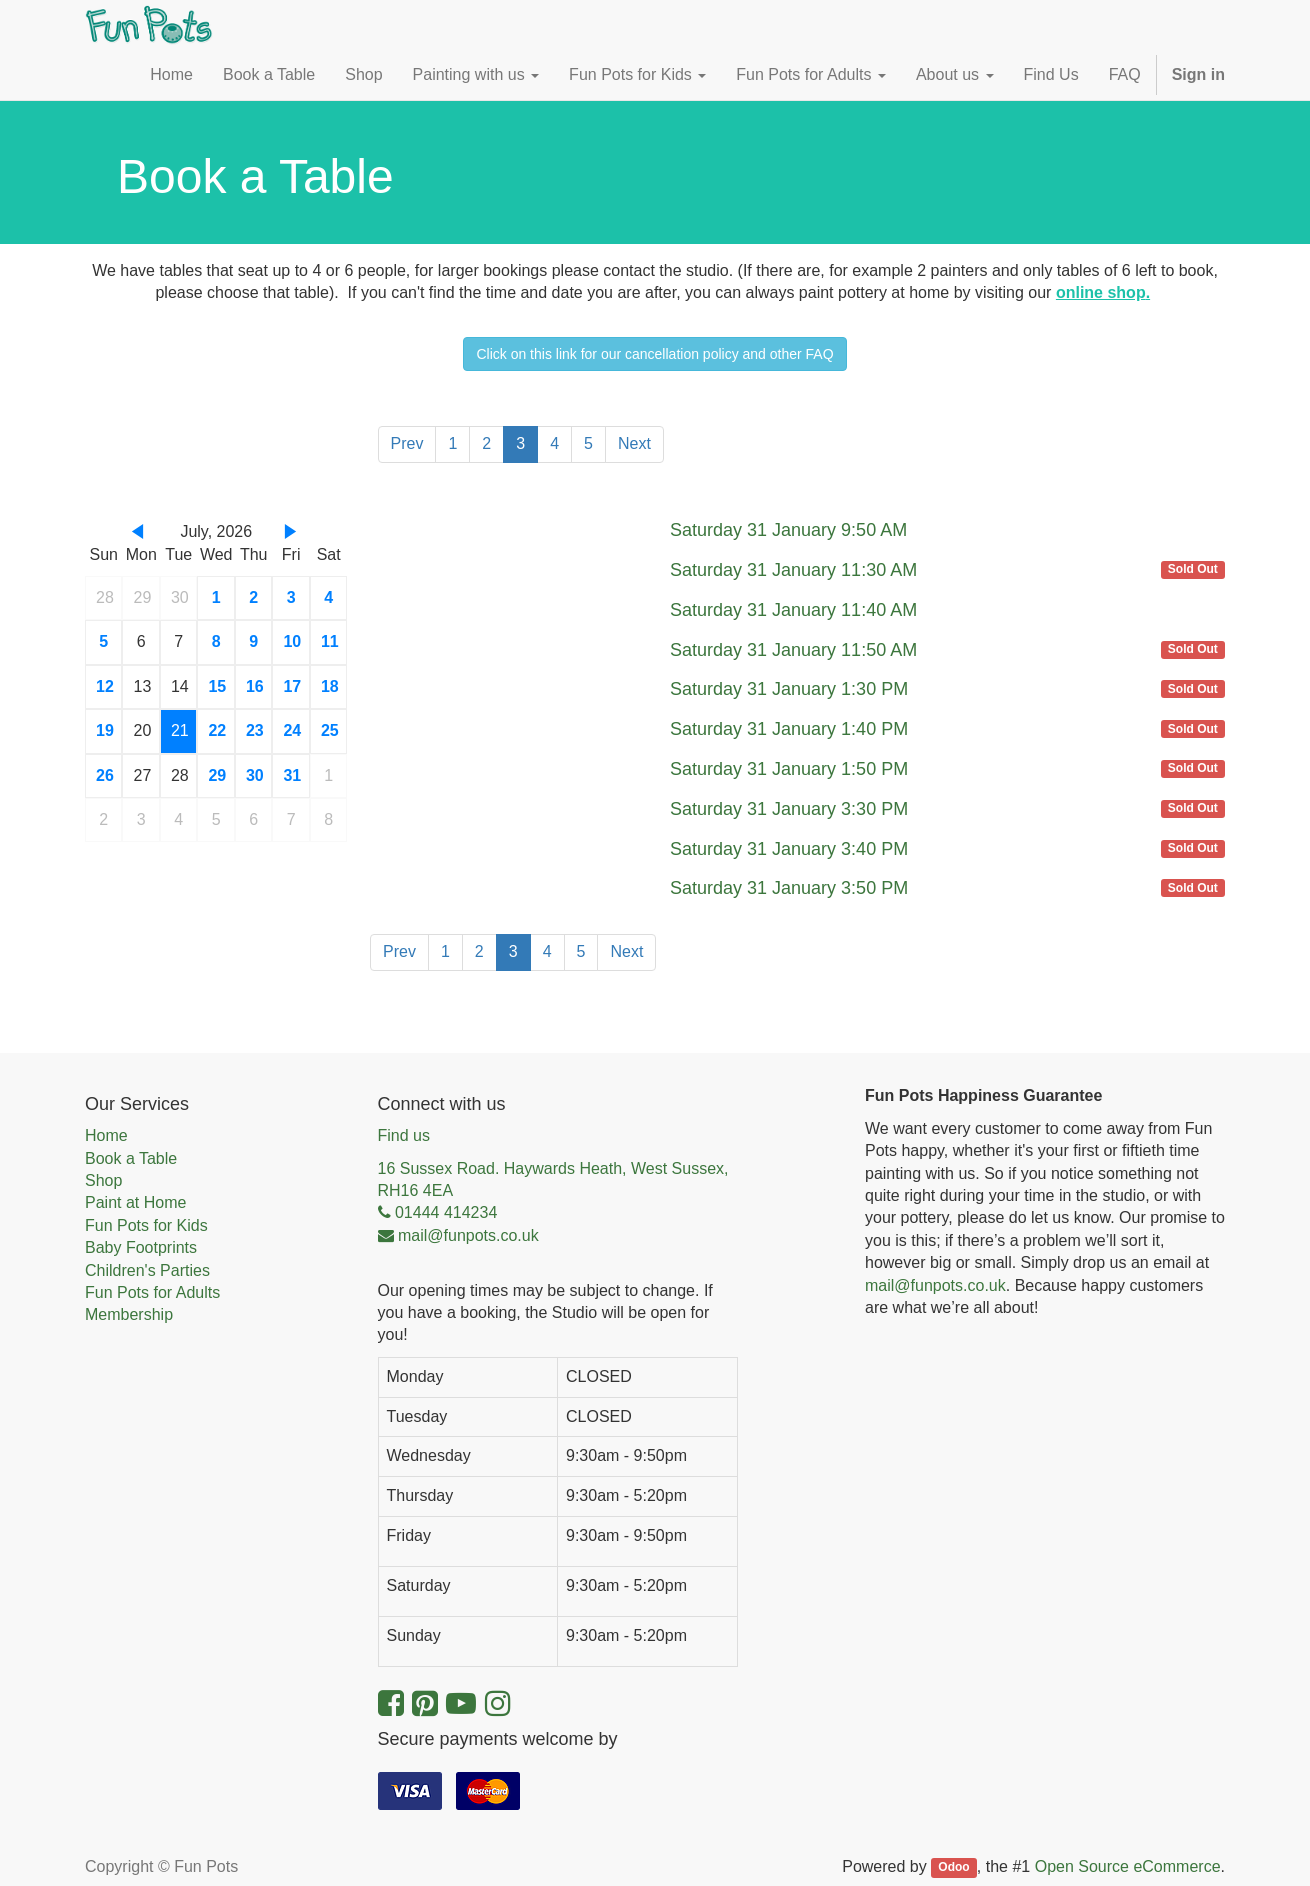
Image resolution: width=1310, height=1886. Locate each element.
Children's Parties (147, 1270)
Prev (407, 443)
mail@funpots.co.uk (935, 1285)
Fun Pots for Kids (146, 1225)
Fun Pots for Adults (152, 1292)
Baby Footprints (141, 1247)
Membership (129, 1314)
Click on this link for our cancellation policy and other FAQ (654, 354)
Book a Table (131, 1158)
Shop (103, 1180)
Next (634, 443)
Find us (404, 1135)
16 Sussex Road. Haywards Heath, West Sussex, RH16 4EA (553, 1179)
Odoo (953, 1868)
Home (106, 1135)
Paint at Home (135, 1202)
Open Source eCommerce (1128, 1866)
